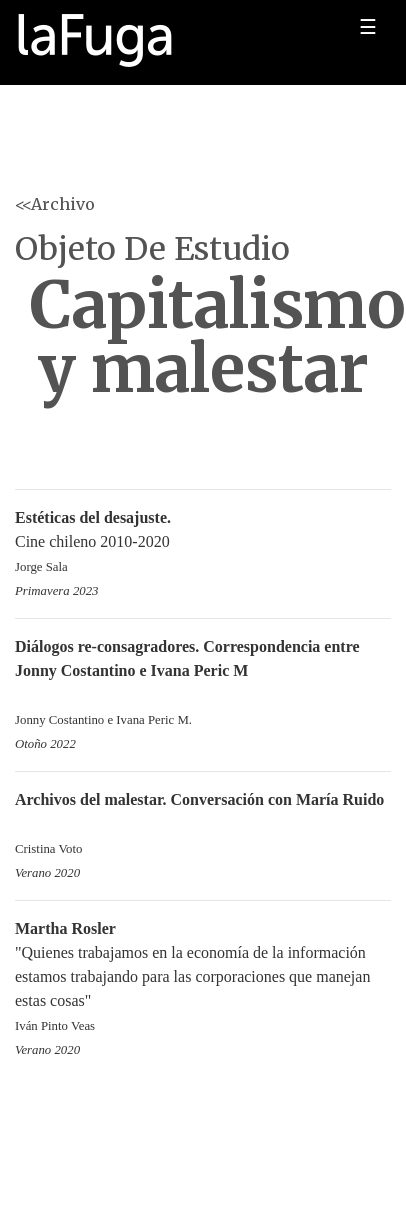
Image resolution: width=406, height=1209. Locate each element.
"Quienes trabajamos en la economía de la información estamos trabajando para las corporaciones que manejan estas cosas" (203, 978)
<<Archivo (55, 204)
